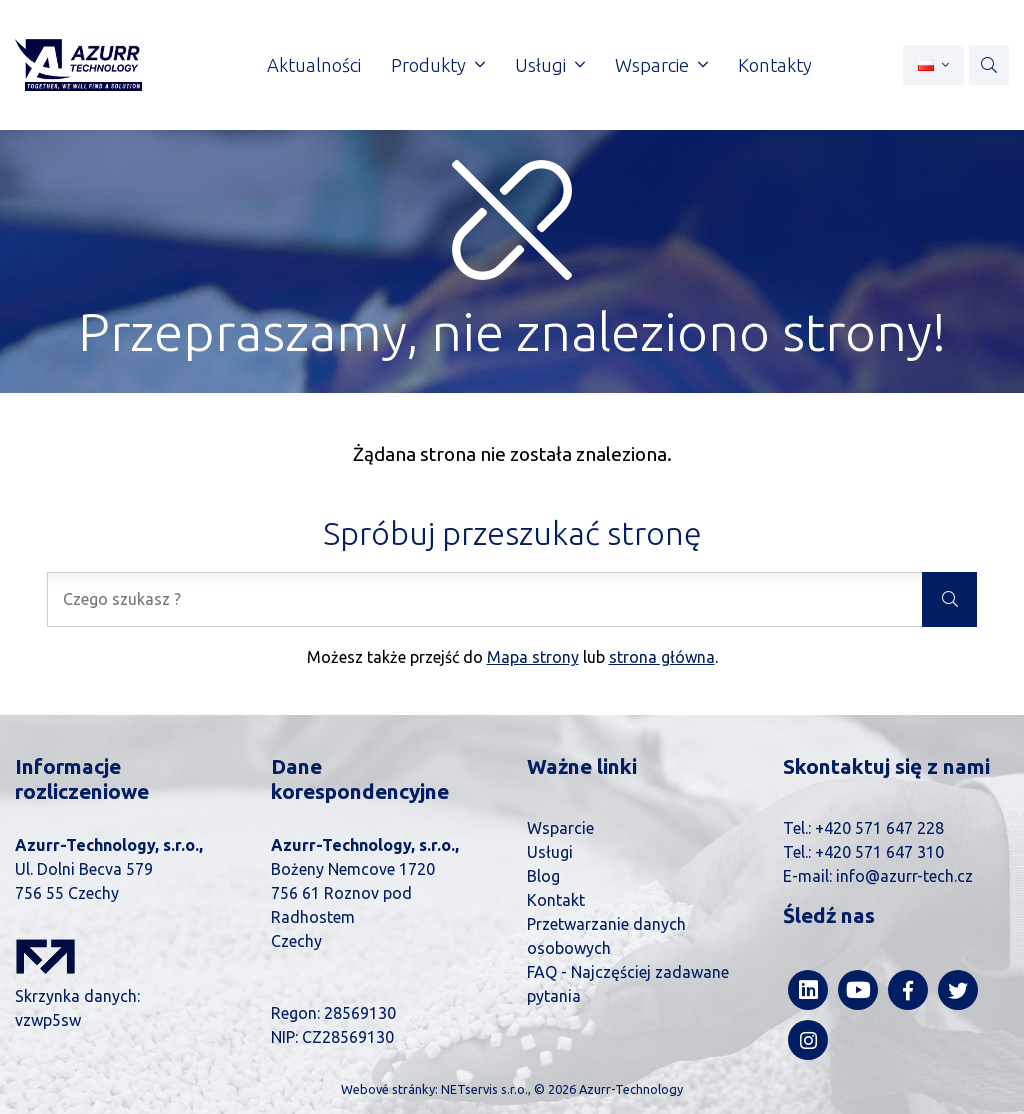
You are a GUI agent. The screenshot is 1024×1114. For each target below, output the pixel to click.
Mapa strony (533, 657)
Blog (543, 876)
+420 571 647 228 (879, 828)
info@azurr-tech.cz (904, 876)
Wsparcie (560, 828)
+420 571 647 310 (879, 852)
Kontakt (556, 900)
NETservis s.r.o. (484, 1089)
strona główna (662, 657)
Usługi (550, 852)
